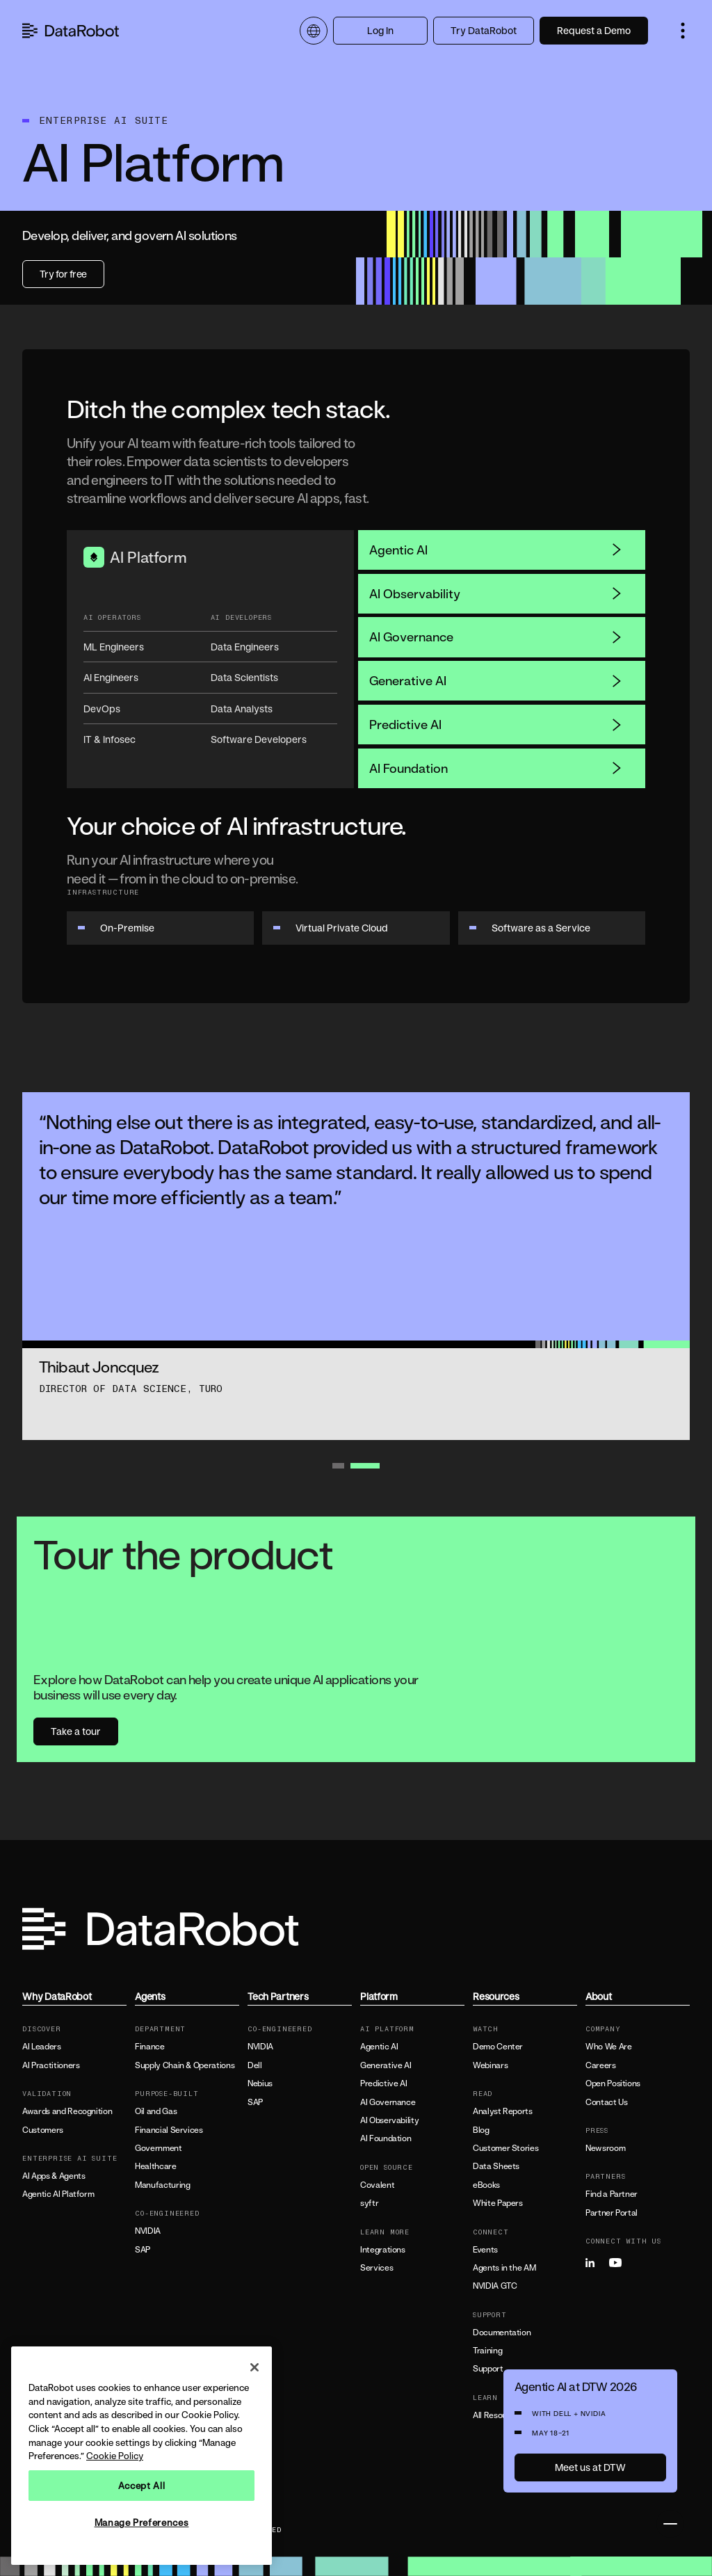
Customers (42, 2130)
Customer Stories (505, 2148)
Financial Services (169, 2130)
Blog (481, 2130)
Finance (149, 2046)
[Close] (254, 2367)
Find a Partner (611, 2194)
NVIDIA (148, 2231)
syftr (369, 2203)
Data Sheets (496, 2166)
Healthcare (155, 2166)
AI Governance (496, 636)
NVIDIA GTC (495, 2286)
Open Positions (612, 2083)
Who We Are (608, 2046)
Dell (255, 2065)
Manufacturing (162, 2185)
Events (485, 2250)
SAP (142, 2250)
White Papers (498, 2203)
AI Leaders (41, 2046)
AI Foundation (496, 768)
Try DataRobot (484, 30)
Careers (600, 2065)
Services (376, 2268)
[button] (682, 30)
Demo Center (498, 2046)
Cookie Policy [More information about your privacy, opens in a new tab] (114, 2455)
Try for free (63, 274)
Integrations (382, 2250)
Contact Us (606, 2102)
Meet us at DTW (590, 2467)
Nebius (260, 2083)
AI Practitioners (50, 2065)
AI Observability (496, 593)
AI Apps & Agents (53, 2176)
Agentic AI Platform (58, 2194)
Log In (380, 30)
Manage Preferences (142, 2522)
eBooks (486, 2185)
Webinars (490, 2065)
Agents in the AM (504, 2268)
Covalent (377, 2185)
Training (487, 2350)
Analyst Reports (503, 2111)
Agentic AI (496, 549)
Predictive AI (496, 724)
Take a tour (76, 1731)
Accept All (141, 2485)
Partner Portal (611, 2213)
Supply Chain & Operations (184, 2065)
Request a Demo (594, 30)
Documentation (502, 2332)
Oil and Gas (156, 2111)
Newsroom (605, 2148)
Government (158, 2148)
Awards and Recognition (67, 2111)
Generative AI (496, 680)
